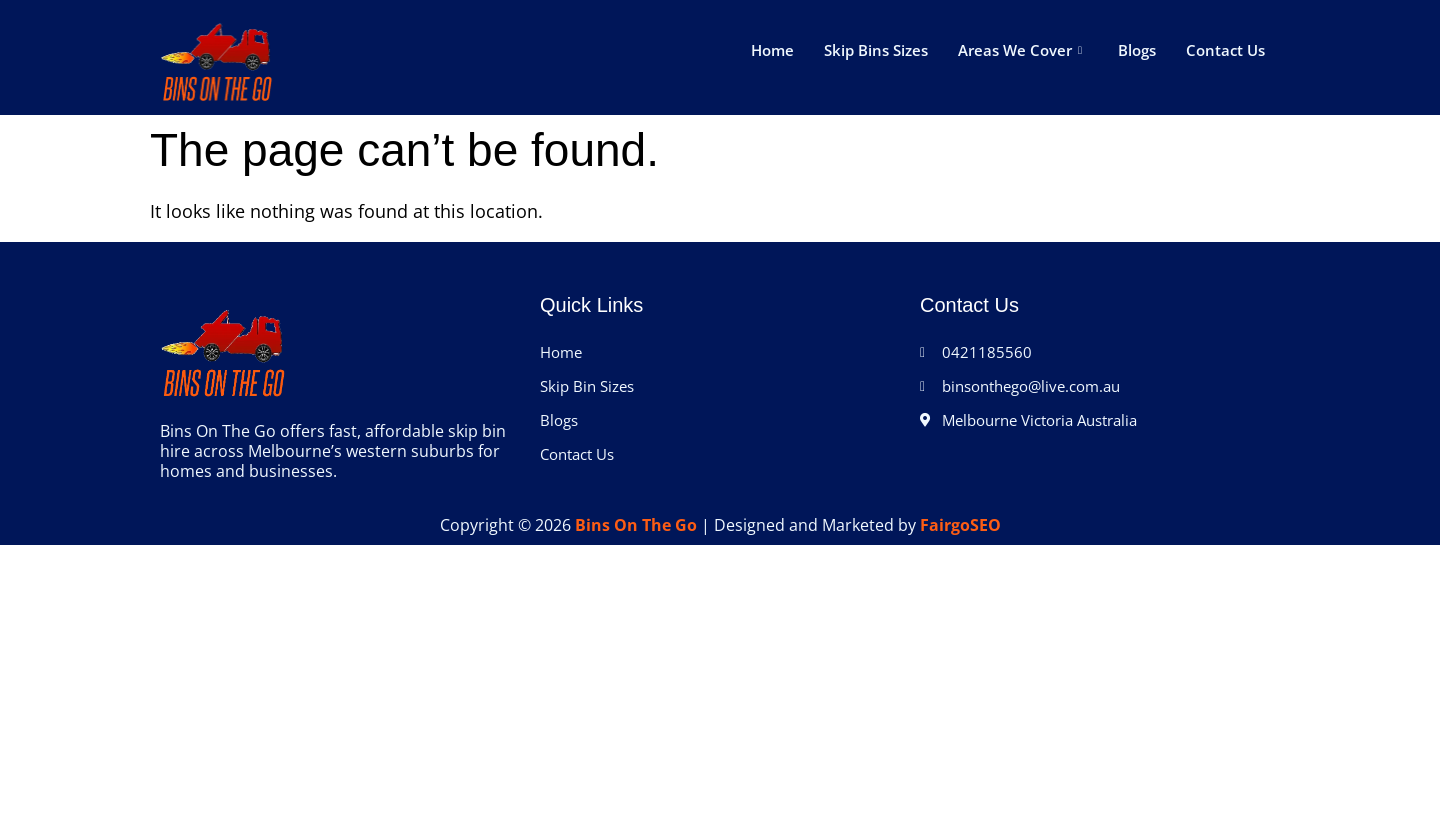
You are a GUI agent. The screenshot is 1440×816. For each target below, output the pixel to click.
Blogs (1137, 50)
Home (772, 50)
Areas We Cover (1020, 50)
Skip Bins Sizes (876, 50)
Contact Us (1225, 50)
